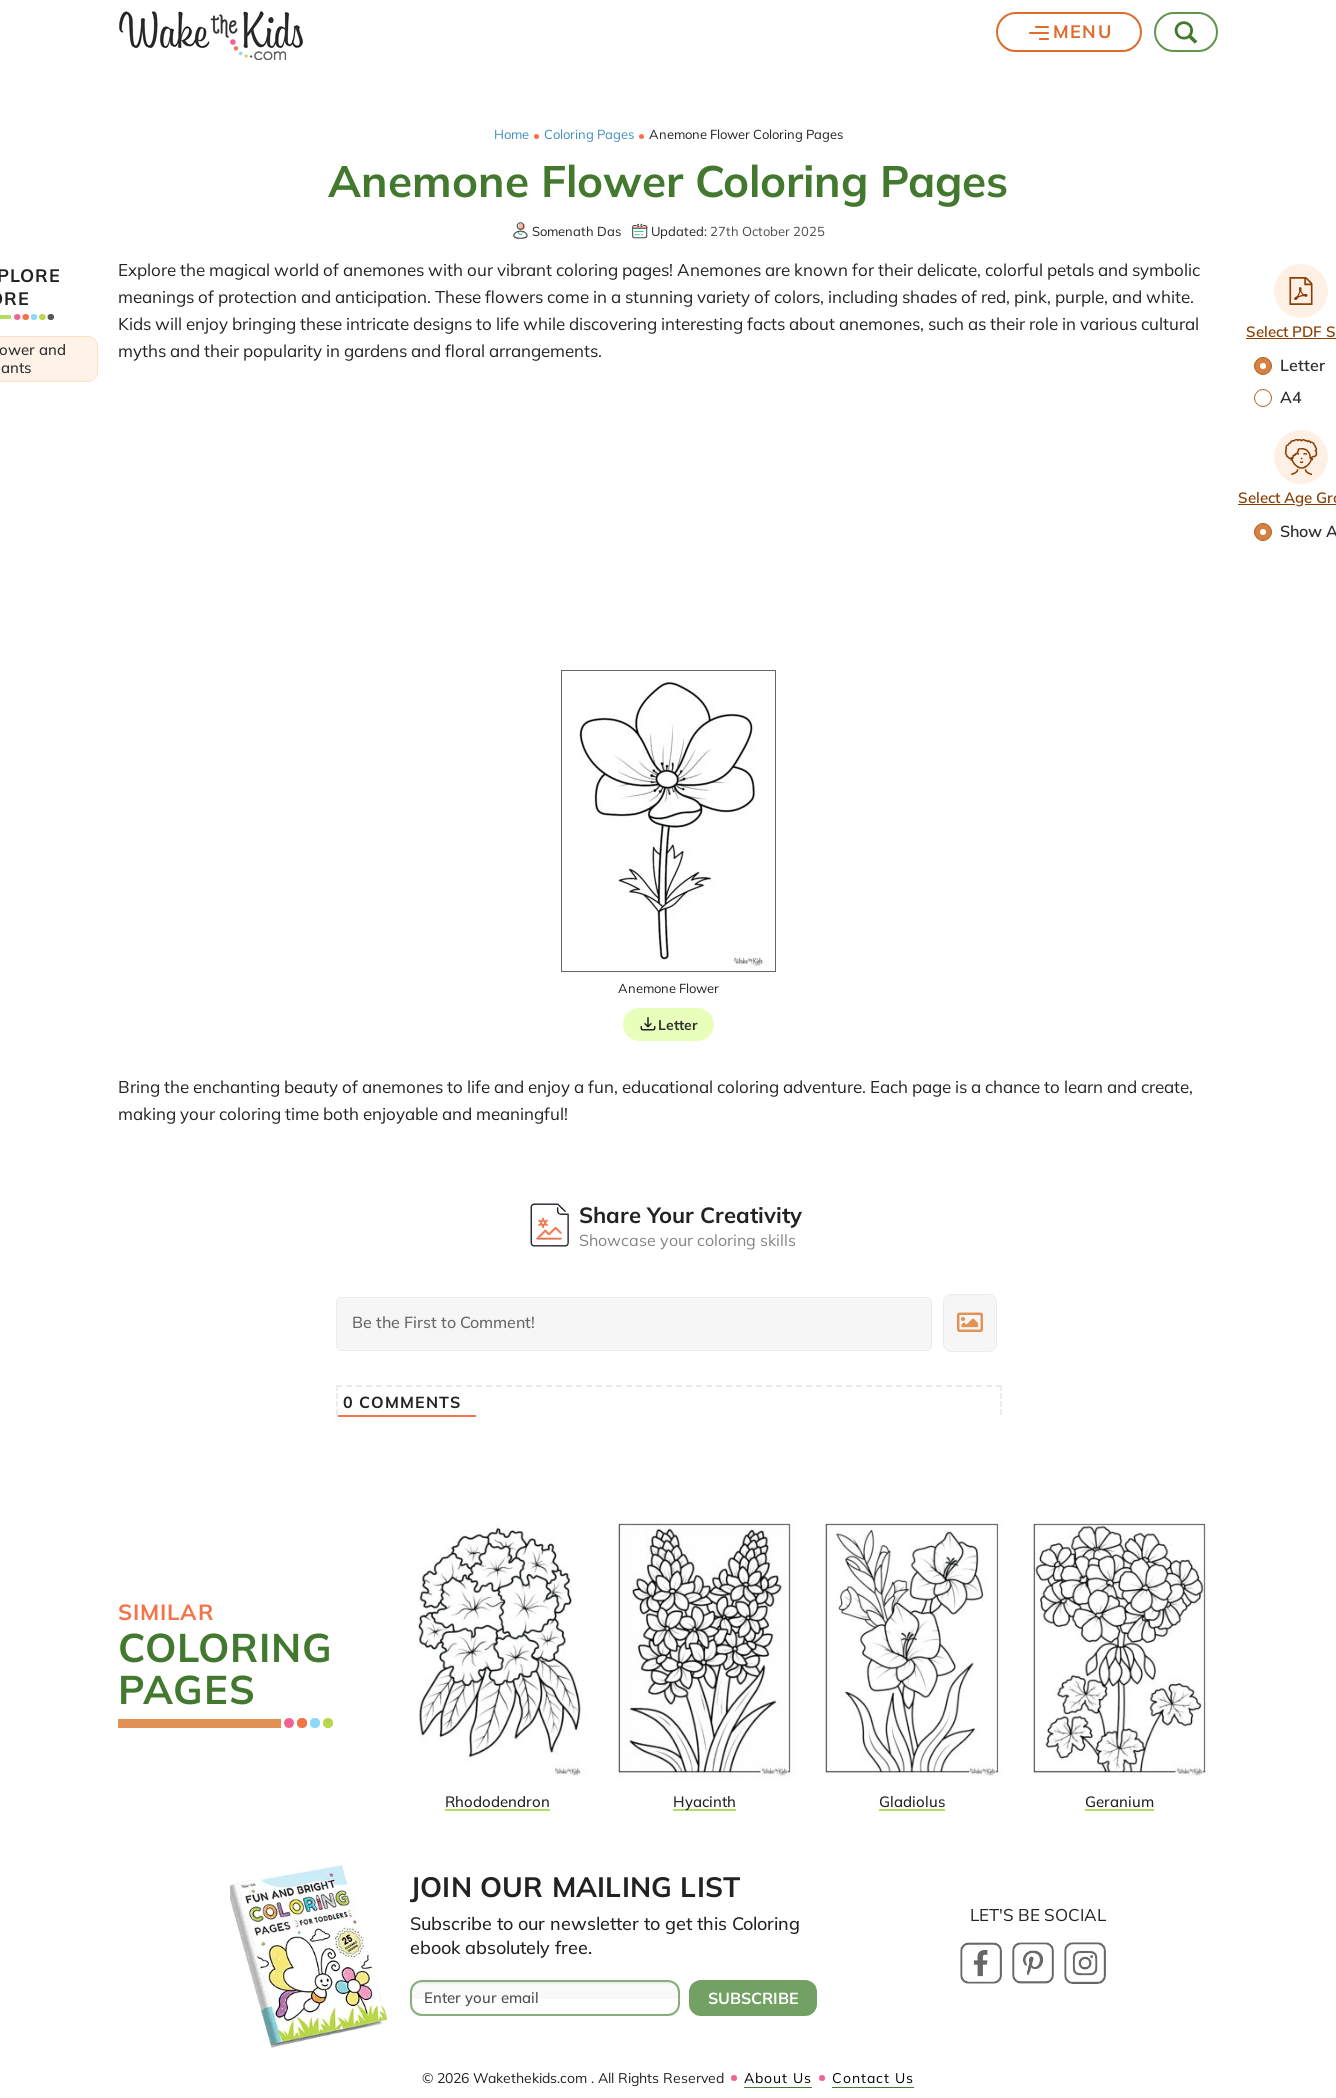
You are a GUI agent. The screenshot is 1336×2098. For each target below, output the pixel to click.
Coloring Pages (589, 134)
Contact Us (873, 2078)
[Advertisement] (668, 520)
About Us (778, 2078)
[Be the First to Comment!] (634, 1324)
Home (511, 134)
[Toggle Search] (1187, 32)
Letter (678, 1025)
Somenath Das (576, 231)
